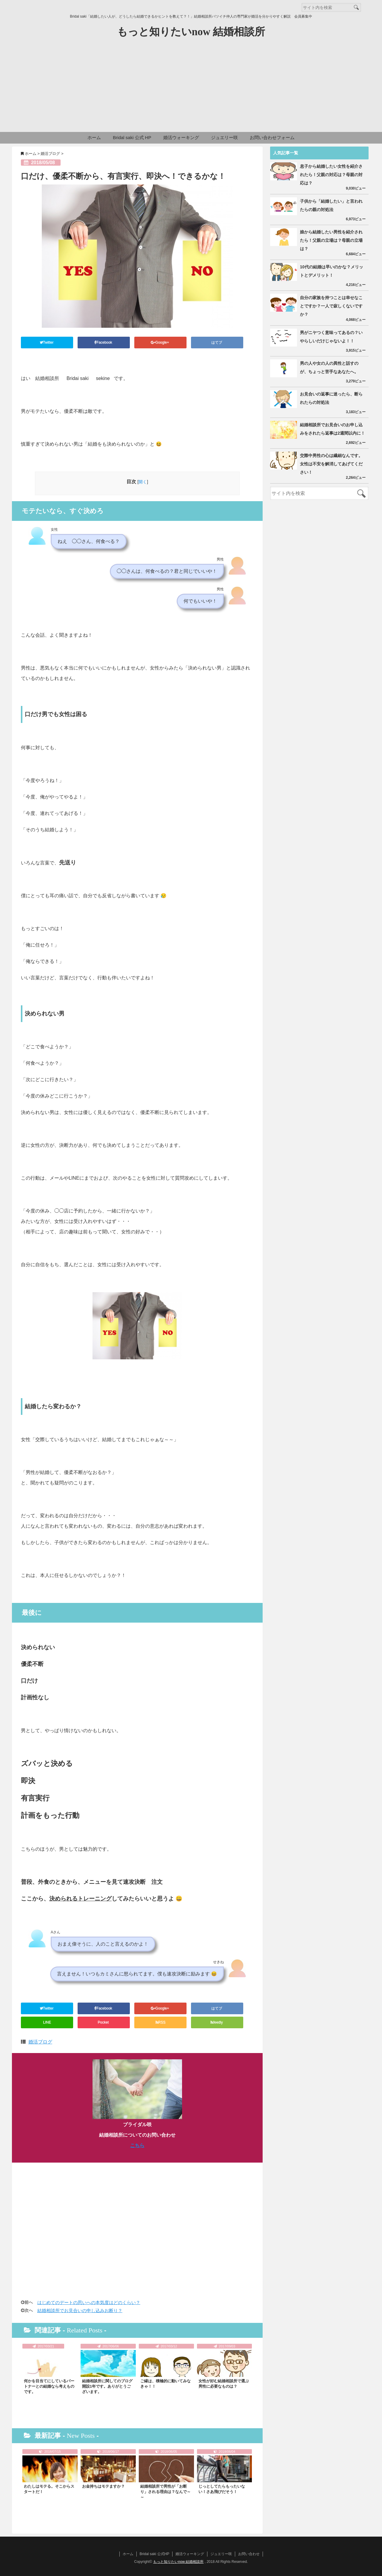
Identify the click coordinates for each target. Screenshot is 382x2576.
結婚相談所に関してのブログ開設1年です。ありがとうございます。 (107, 2386)
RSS (160, 2022)
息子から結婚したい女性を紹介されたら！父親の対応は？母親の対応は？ (331, 174)
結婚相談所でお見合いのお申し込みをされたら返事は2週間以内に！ (332, 429)
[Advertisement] (191, 87)
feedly (217, 2022)
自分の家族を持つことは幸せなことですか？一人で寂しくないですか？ (331, 306)
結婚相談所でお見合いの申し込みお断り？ (79, 2310)
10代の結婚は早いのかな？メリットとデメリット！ (331, 271)
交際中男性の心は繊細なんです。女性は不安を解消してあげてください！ (331, 464)
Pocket (104, 2022)
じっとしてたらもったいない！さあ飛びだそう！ (221, 2489)
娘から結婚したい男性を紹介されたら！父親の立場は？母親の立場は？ (331, 240)
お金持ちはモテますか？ (103, 2486)
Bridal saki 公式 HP (132, 137)
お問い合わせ (249, 2554)
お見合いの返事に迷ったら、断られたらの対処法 (331, 398)
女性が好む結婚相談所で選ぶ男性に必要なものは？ (223, 2384)
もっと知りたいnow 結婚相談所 (191, 32)
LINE (47, 2022)
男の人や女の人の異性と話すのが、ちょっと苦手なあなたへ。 (329, 367)
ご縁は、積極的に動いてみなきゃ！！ (165, 2384)
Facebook (103, 342)
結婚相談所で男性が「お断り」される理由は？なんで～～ (165, 2491)
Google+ (160, 342)
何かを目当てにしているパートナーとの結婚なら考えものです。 (49, 2386)
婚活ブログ (40, 2041)
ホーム (94, 137)
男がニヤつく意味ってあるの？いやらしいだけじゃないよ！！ (331, 336)
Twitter (47, 342)
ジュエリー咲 (224, 137)
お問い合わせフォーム (272, 137)
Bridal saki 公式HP (154, 2554)
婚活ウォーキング (181, 137)
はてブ (217, 342)
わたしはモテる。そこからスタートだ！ (49, 2489)
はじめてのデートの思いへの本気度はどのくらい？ (88, 2302)
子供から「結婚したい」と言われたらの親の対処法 (331, 205)
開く (142, 481)
